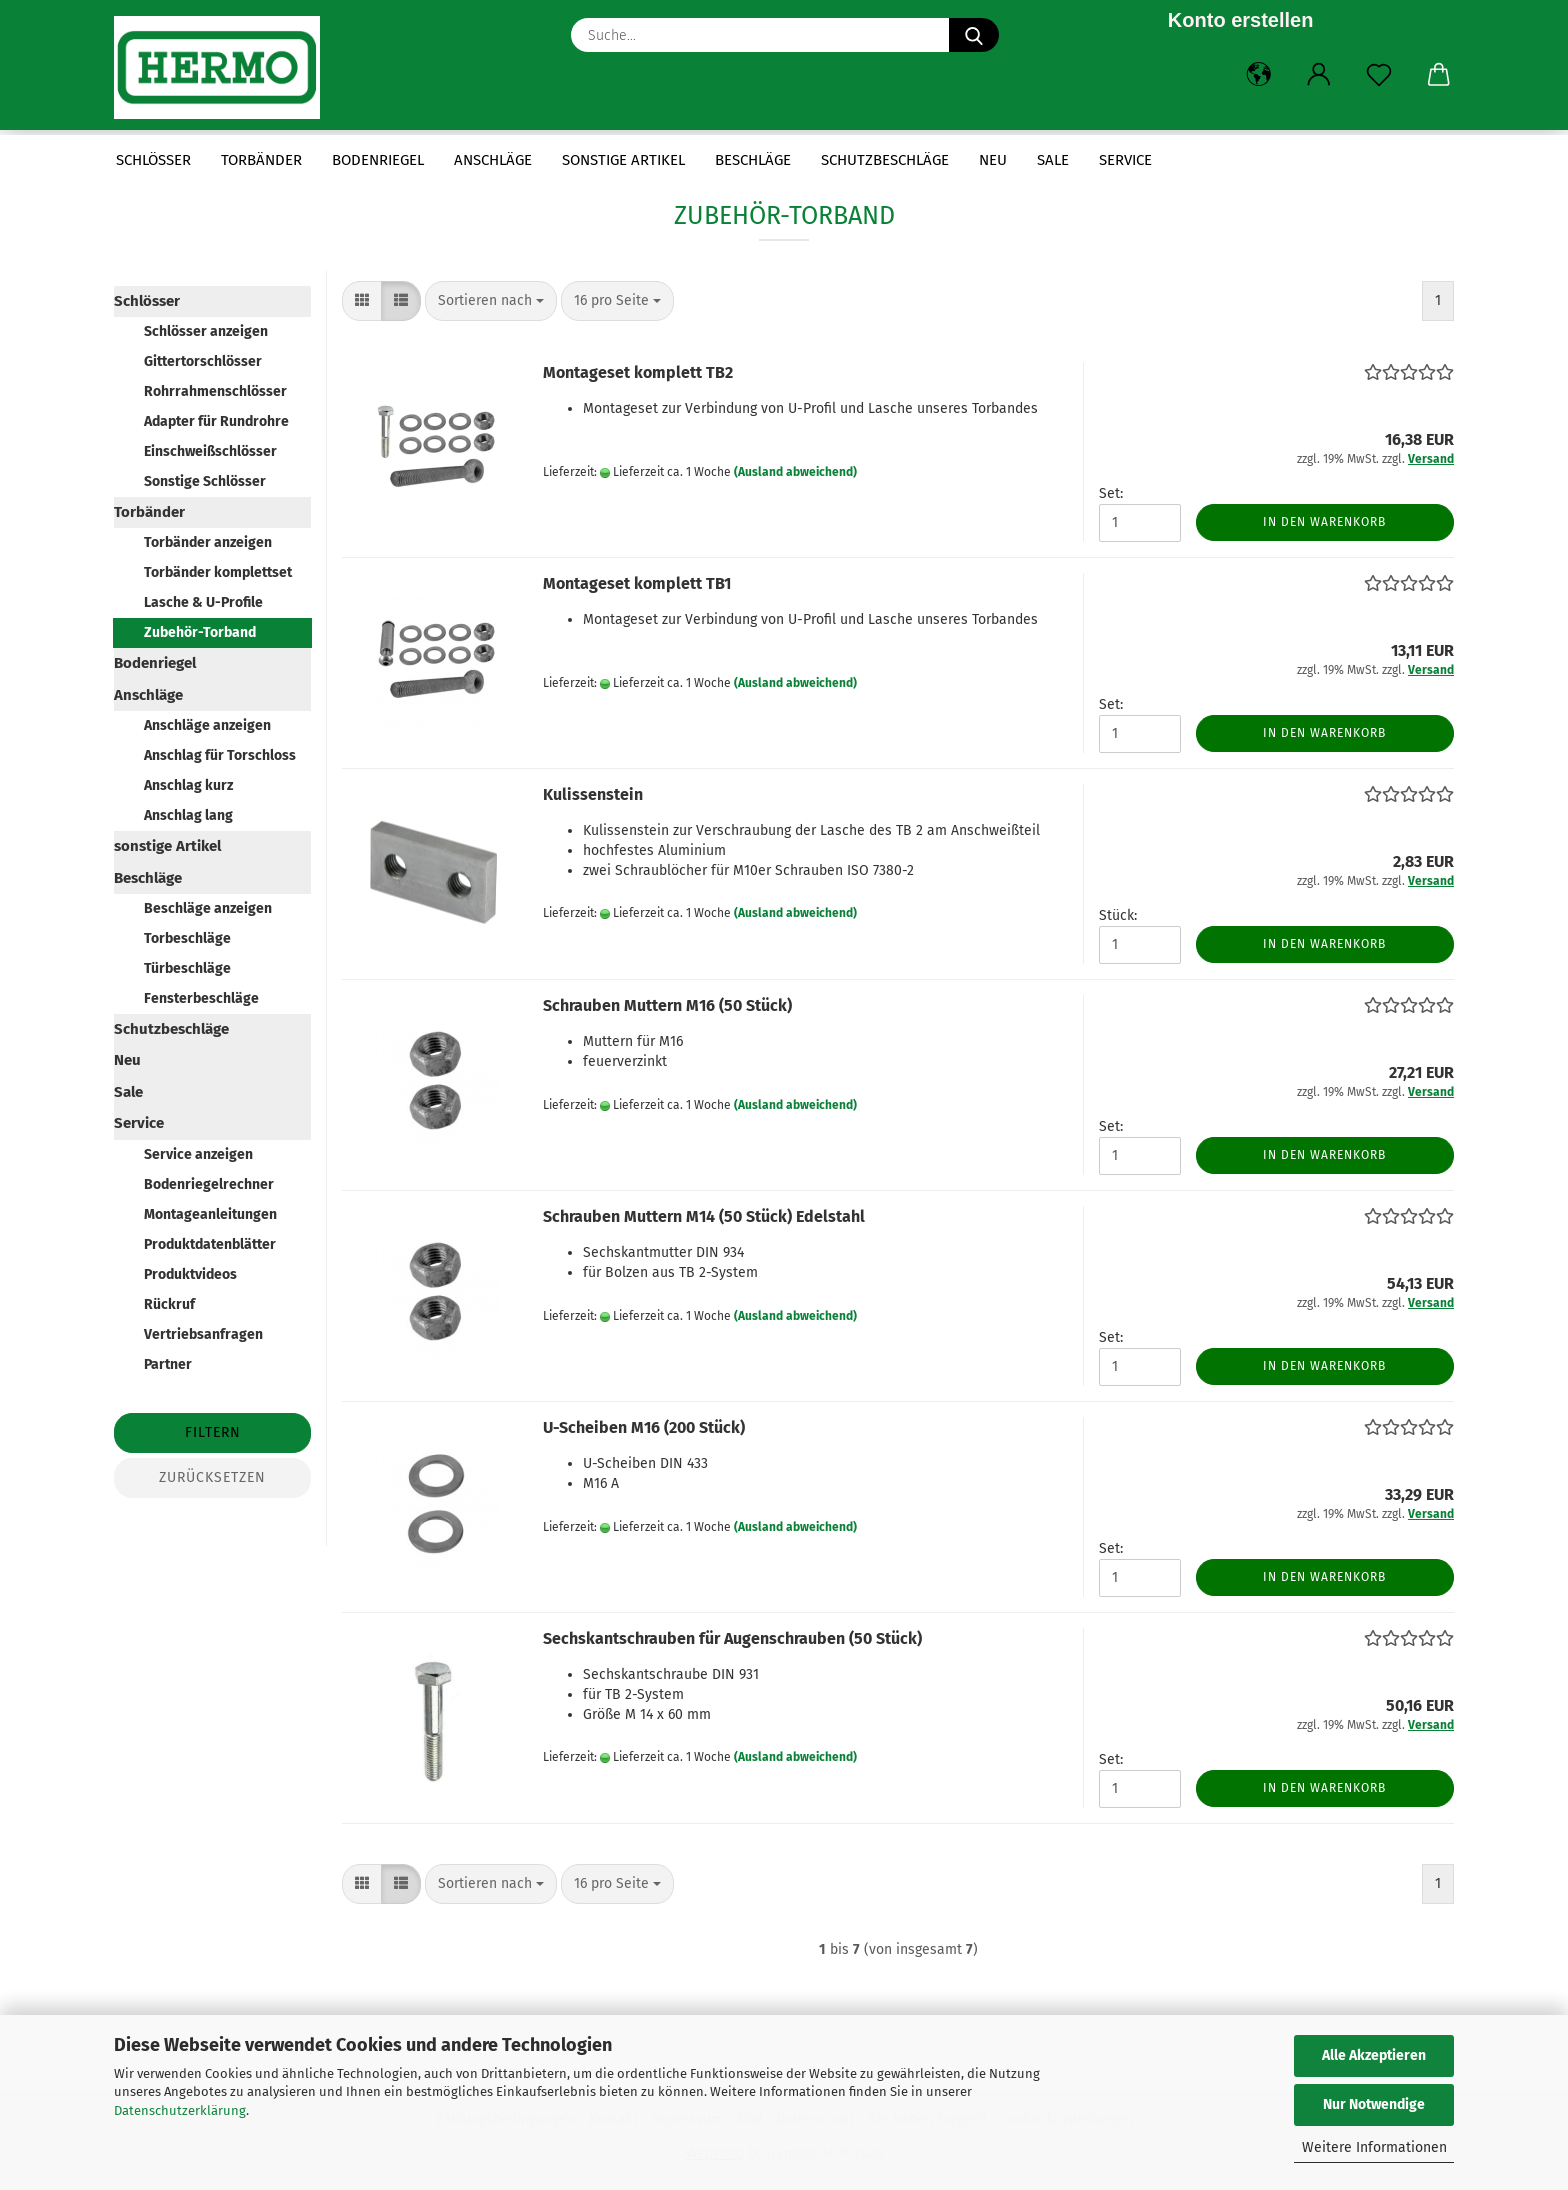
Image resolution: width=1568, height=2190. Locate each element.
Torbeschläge (187, 938)
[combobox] (491, 301)
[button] (1259, 75)
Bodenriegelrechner (209, 1184)
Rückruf (169, 1304)
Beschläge (753, 160)
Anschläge (493, 160)
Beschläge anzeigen (208, 908)
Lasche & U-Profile (203, 602)
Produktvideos (190, 1274)
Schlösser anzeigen (206, 331)
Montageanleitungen (210, 1214)
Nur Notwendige (1374, 2104)
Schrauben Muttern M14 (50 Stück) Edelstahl (704, 1216)
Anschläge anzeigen (207, 725)
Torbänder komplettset (218, 572)
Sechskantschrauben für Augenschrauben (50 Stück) (732, 1638)
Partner (168, 1364)
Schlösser (153, 160)
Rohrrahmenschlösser (215, 391)
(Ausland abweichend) (795, 472)
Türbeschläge (187, 968)
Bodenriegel (378, 160)
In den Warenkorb (1324, 522)
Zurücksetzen (212, 1477)
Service (1125, 160)
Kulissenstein (593, 794)
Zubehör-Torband (200, 632)
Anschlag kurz (188, 785)
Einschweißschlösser (210, 451)
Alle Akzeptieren (1374, 2055)
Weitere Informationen (1374, 2147)
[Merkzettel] (1379, 75)
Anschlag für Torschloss (220, 755)
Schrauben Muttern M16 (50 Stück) (667, 1005)
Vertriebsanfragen (203, 1334)
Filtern (213, 1432)
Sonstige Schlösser (205, 481)
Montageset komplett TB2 (638, 372)
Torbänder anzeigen (208, 542)
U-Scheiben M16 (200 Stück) (644, 1427)
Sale (1053, 160)
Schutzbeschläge (885, 160)
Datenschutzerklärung (180, 2110)
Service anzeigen (198, 1154)
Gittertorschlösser (203, 361)
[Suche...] (974, 35)
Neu (993, 160)
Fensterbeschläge (201, 998)
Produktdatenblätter (210, 1244)
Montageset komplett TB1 (637, 583)
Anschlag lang (188, 815)
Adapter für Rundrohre (216, 421)
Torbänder (261, 160)
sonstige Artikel (623, 160)
